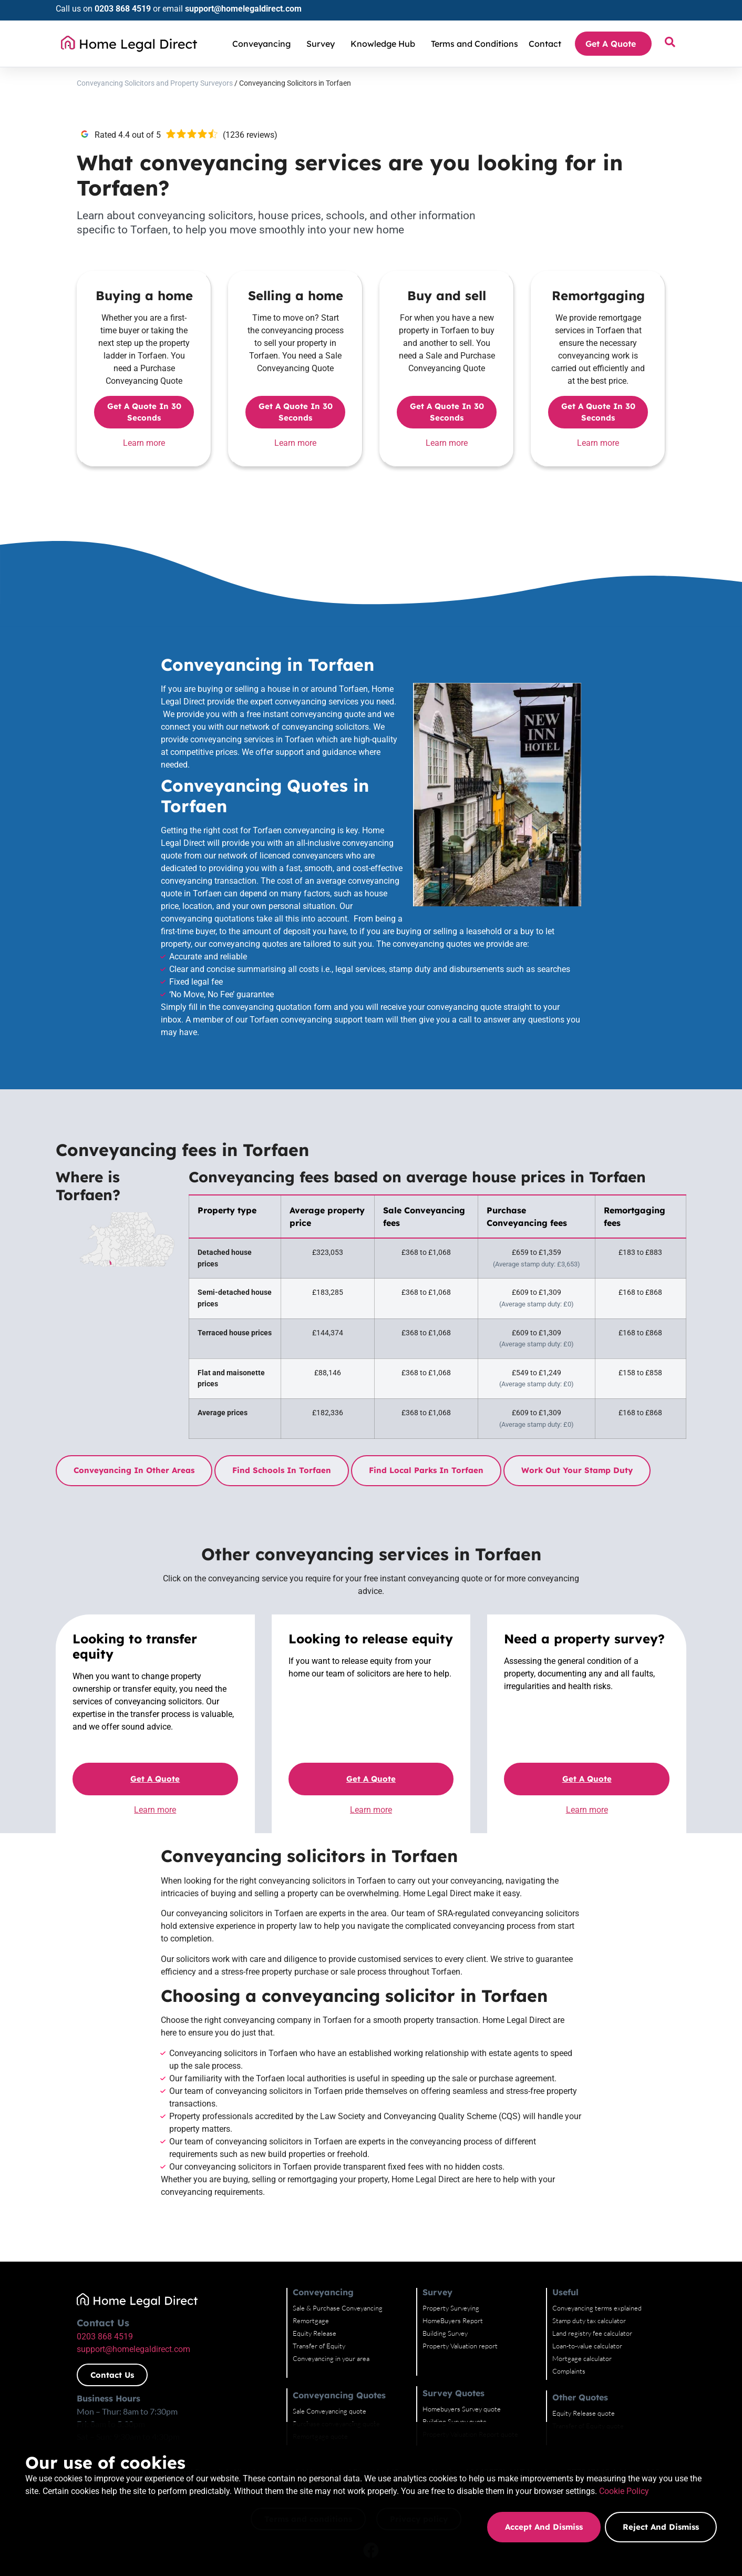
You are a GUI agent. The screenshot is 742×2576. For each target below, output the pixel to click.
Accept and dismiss (543, 2527)
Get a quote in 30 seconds (144, 412)
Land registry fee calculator (592, 2333)
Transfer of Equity (319, 2346)
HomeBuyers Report (452, 2320)
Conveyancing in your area (331, 2358)
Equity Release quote (583, 2413)
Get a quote (155, 1779)
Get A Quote (613, 43)
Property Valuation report (460, 2346)
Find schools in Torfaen (281, 1470)
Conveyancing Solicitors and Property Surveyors (155, 83)
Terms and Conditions (474, 43)
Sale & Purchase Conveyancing (338, 2308)
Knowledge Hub (385, 43)
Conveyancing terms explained (597, 2308)
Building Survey (445, 2333)
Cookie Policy (228, 2505)
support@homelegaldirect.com (243, 9)
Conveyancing (264, 43)
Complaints (568, 2371)
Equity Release (314, 2333)
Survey (323, 43)
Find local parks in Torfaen (426, 1470)
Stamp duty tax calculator (589, 2320)
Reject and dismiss (661, 2527)
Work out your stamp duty (577, 1470)
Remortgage (311, 2320)
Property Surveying (450, 2308)
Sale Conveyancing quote (329, 2411)
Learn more (144, 443)
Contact (545, 43)
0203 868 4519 (123, 9)
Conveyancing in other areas (134, 1470)
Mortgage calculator (582, 2358)
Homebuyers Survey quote (461, 2409)
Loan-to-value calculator (587, 2346)
